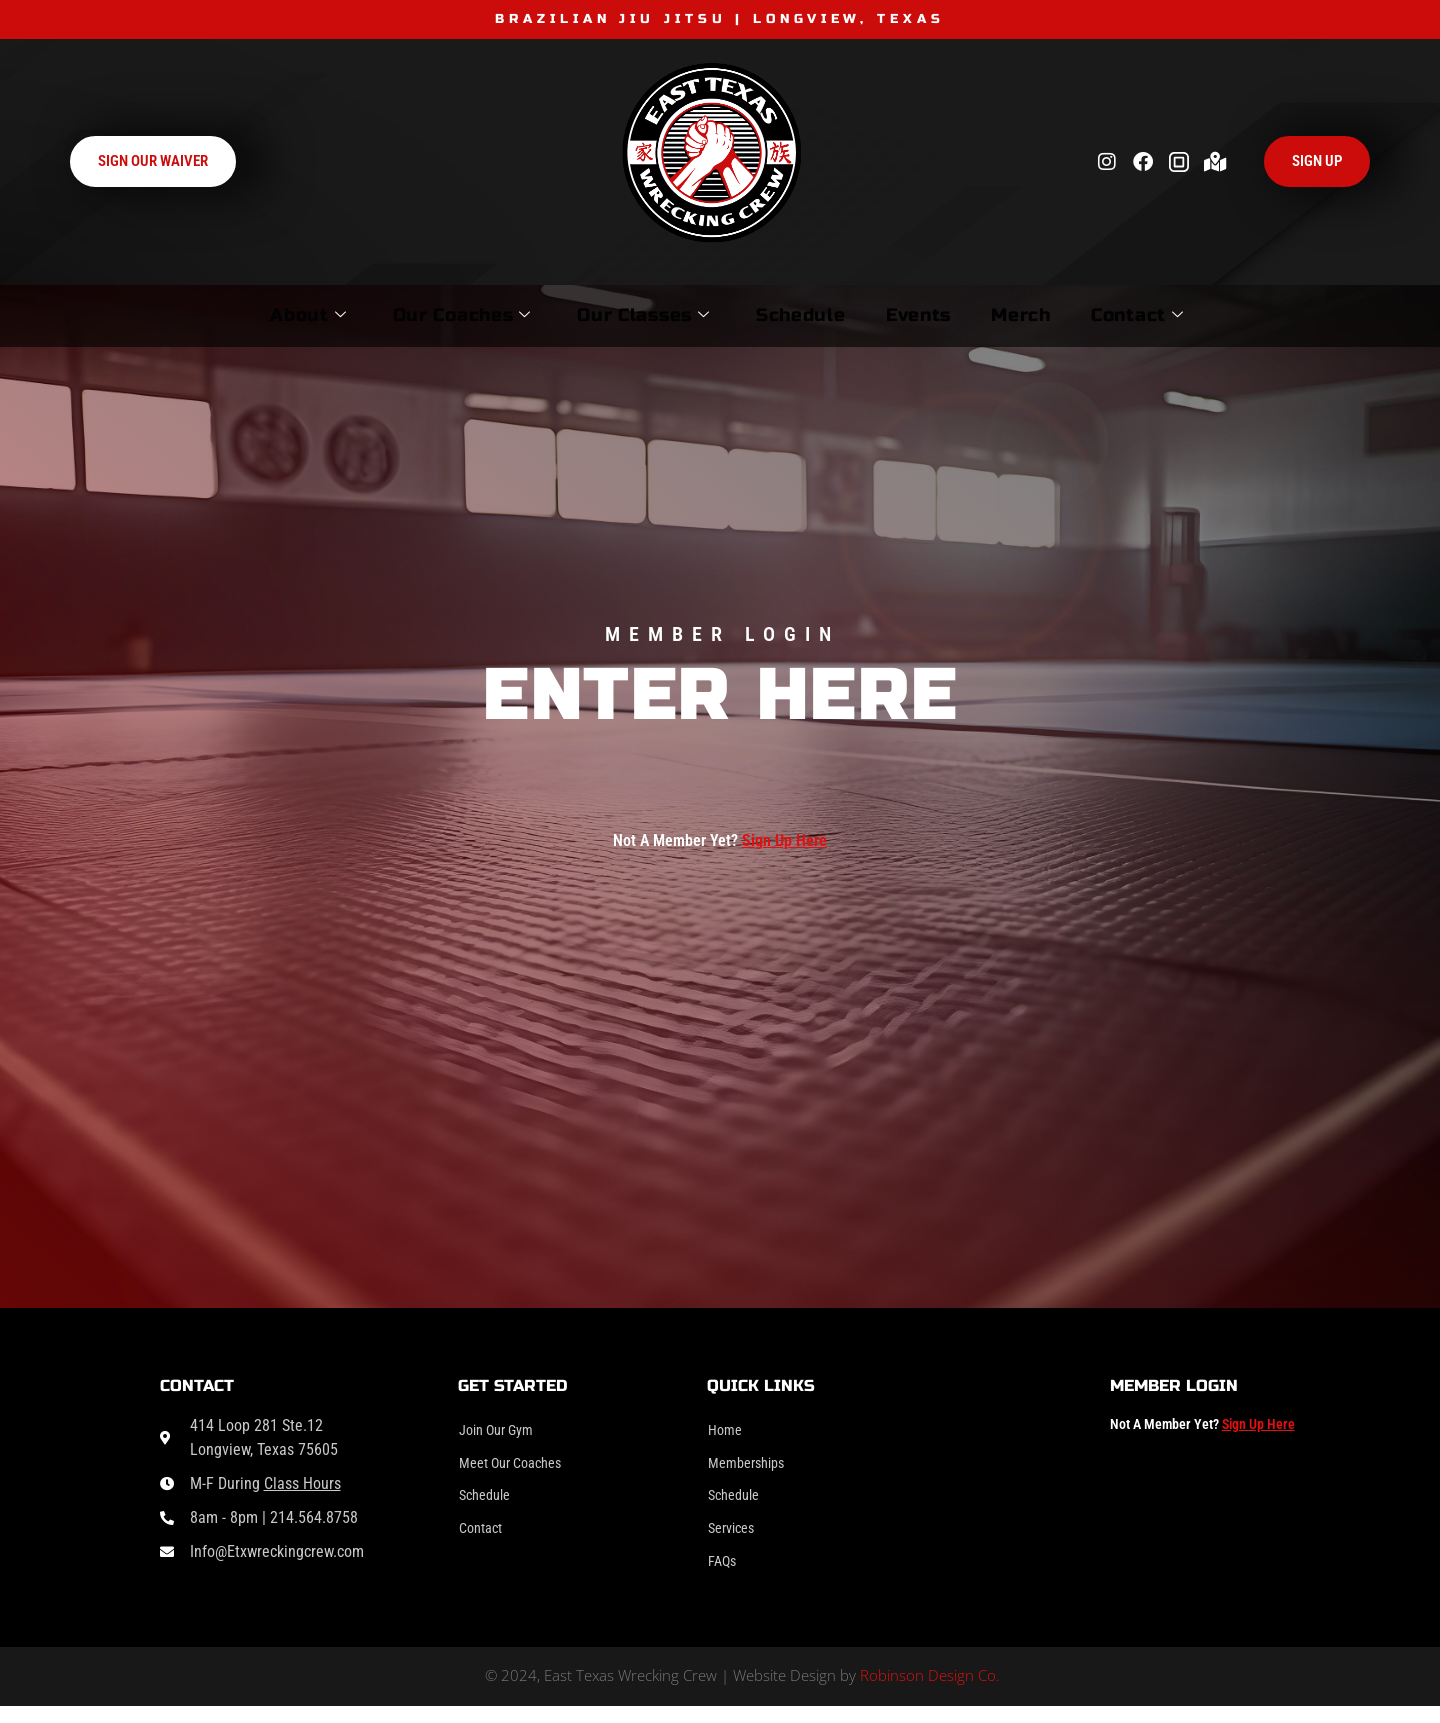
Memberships (751, 1467)
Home (727, 1431)
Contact (1216, 315)
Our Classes (604, 315)
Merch (1071, 315)
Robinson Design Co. (930, 1692)
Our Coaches (392, 315)
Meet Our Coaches (518, 1467)
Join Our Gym (502, 1431)
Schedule (791, 315)
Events (938, 315)
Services (735, 1539)
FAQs (724, 1575)
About (209, 315)
